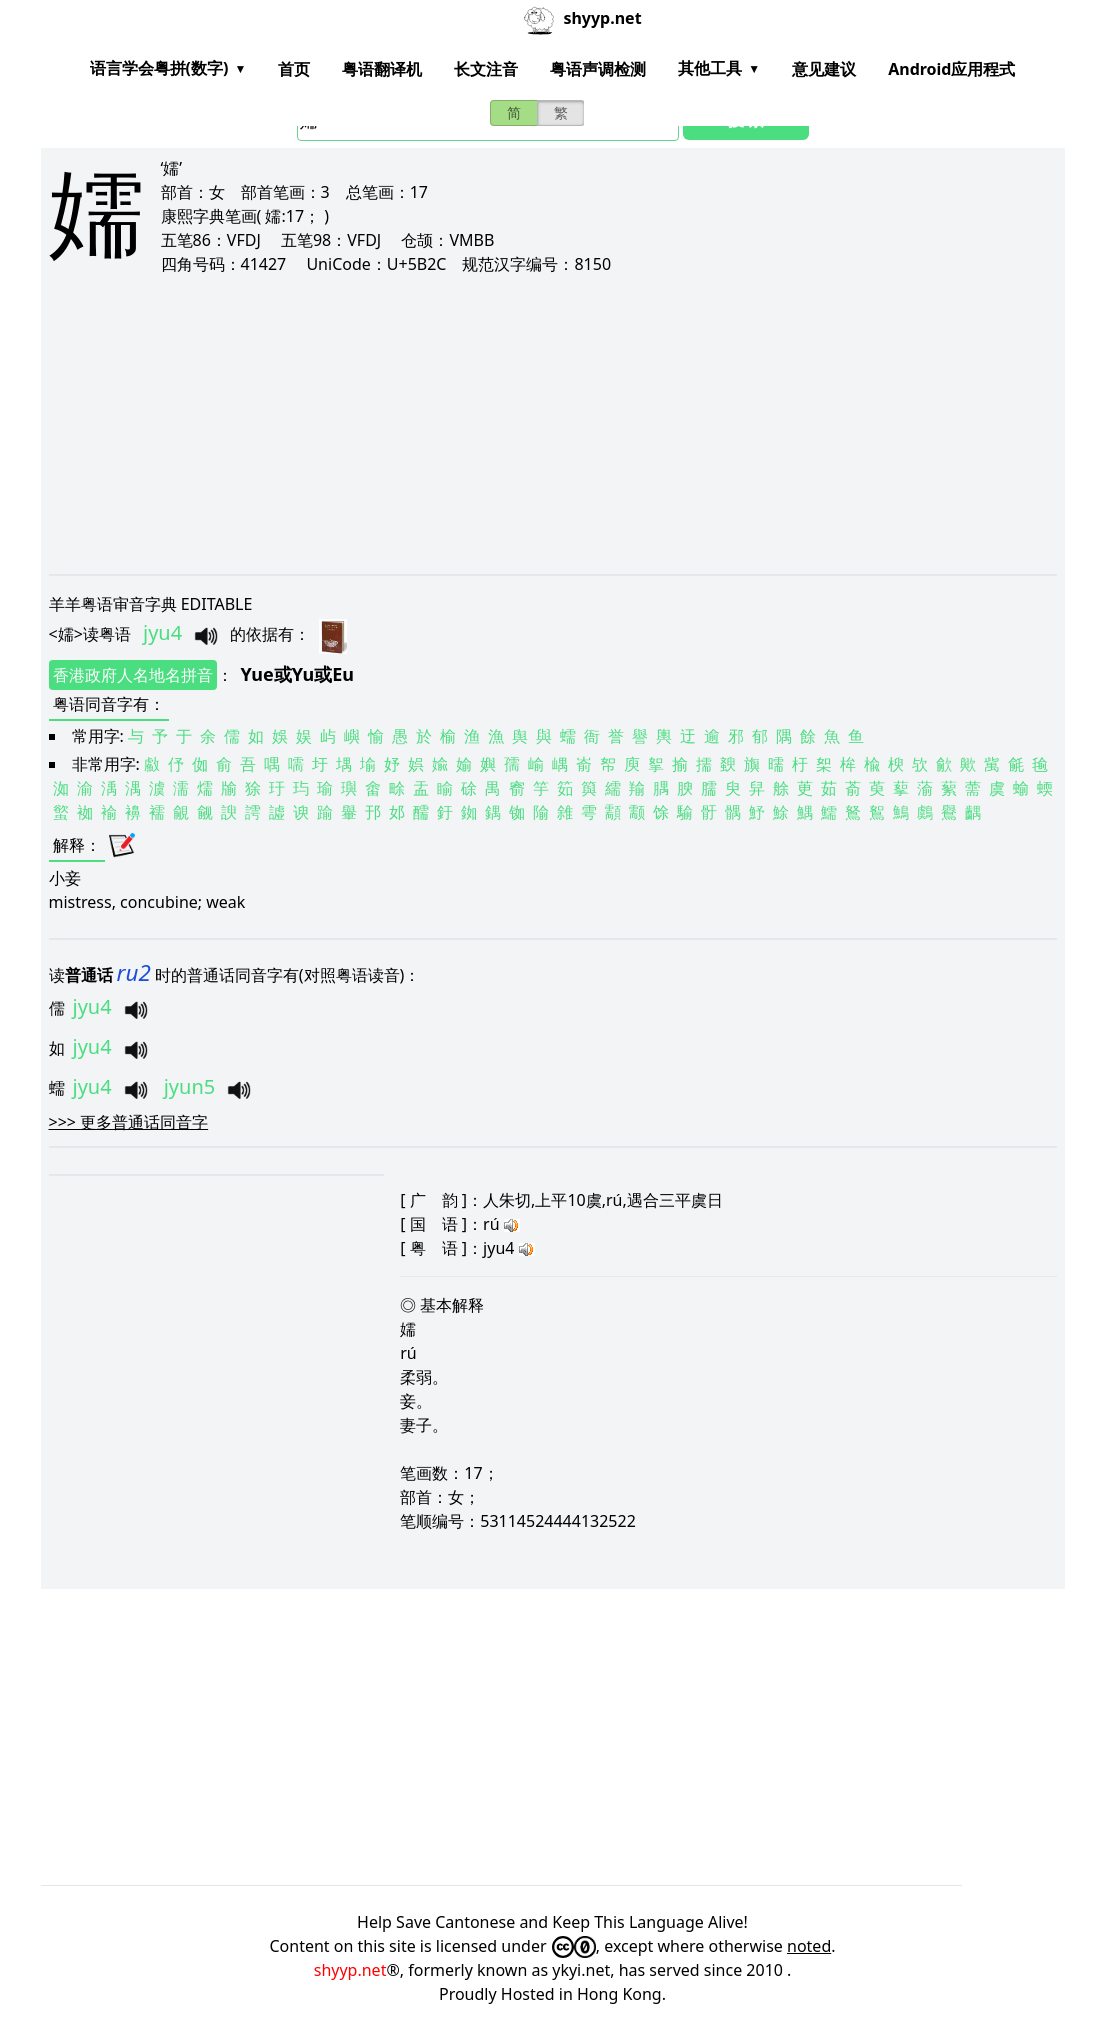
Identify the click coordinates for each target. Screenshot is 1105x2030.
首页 (294, 69)
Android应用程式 (951, 69)
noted (809, 1946)
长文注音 (486, 69)
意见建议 (824, 69)
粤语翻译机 (382, 69)
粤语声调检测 (598, 69)
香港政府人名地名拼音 (133, 675)
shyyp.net (350, 1970)
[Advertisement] (553, 424)
